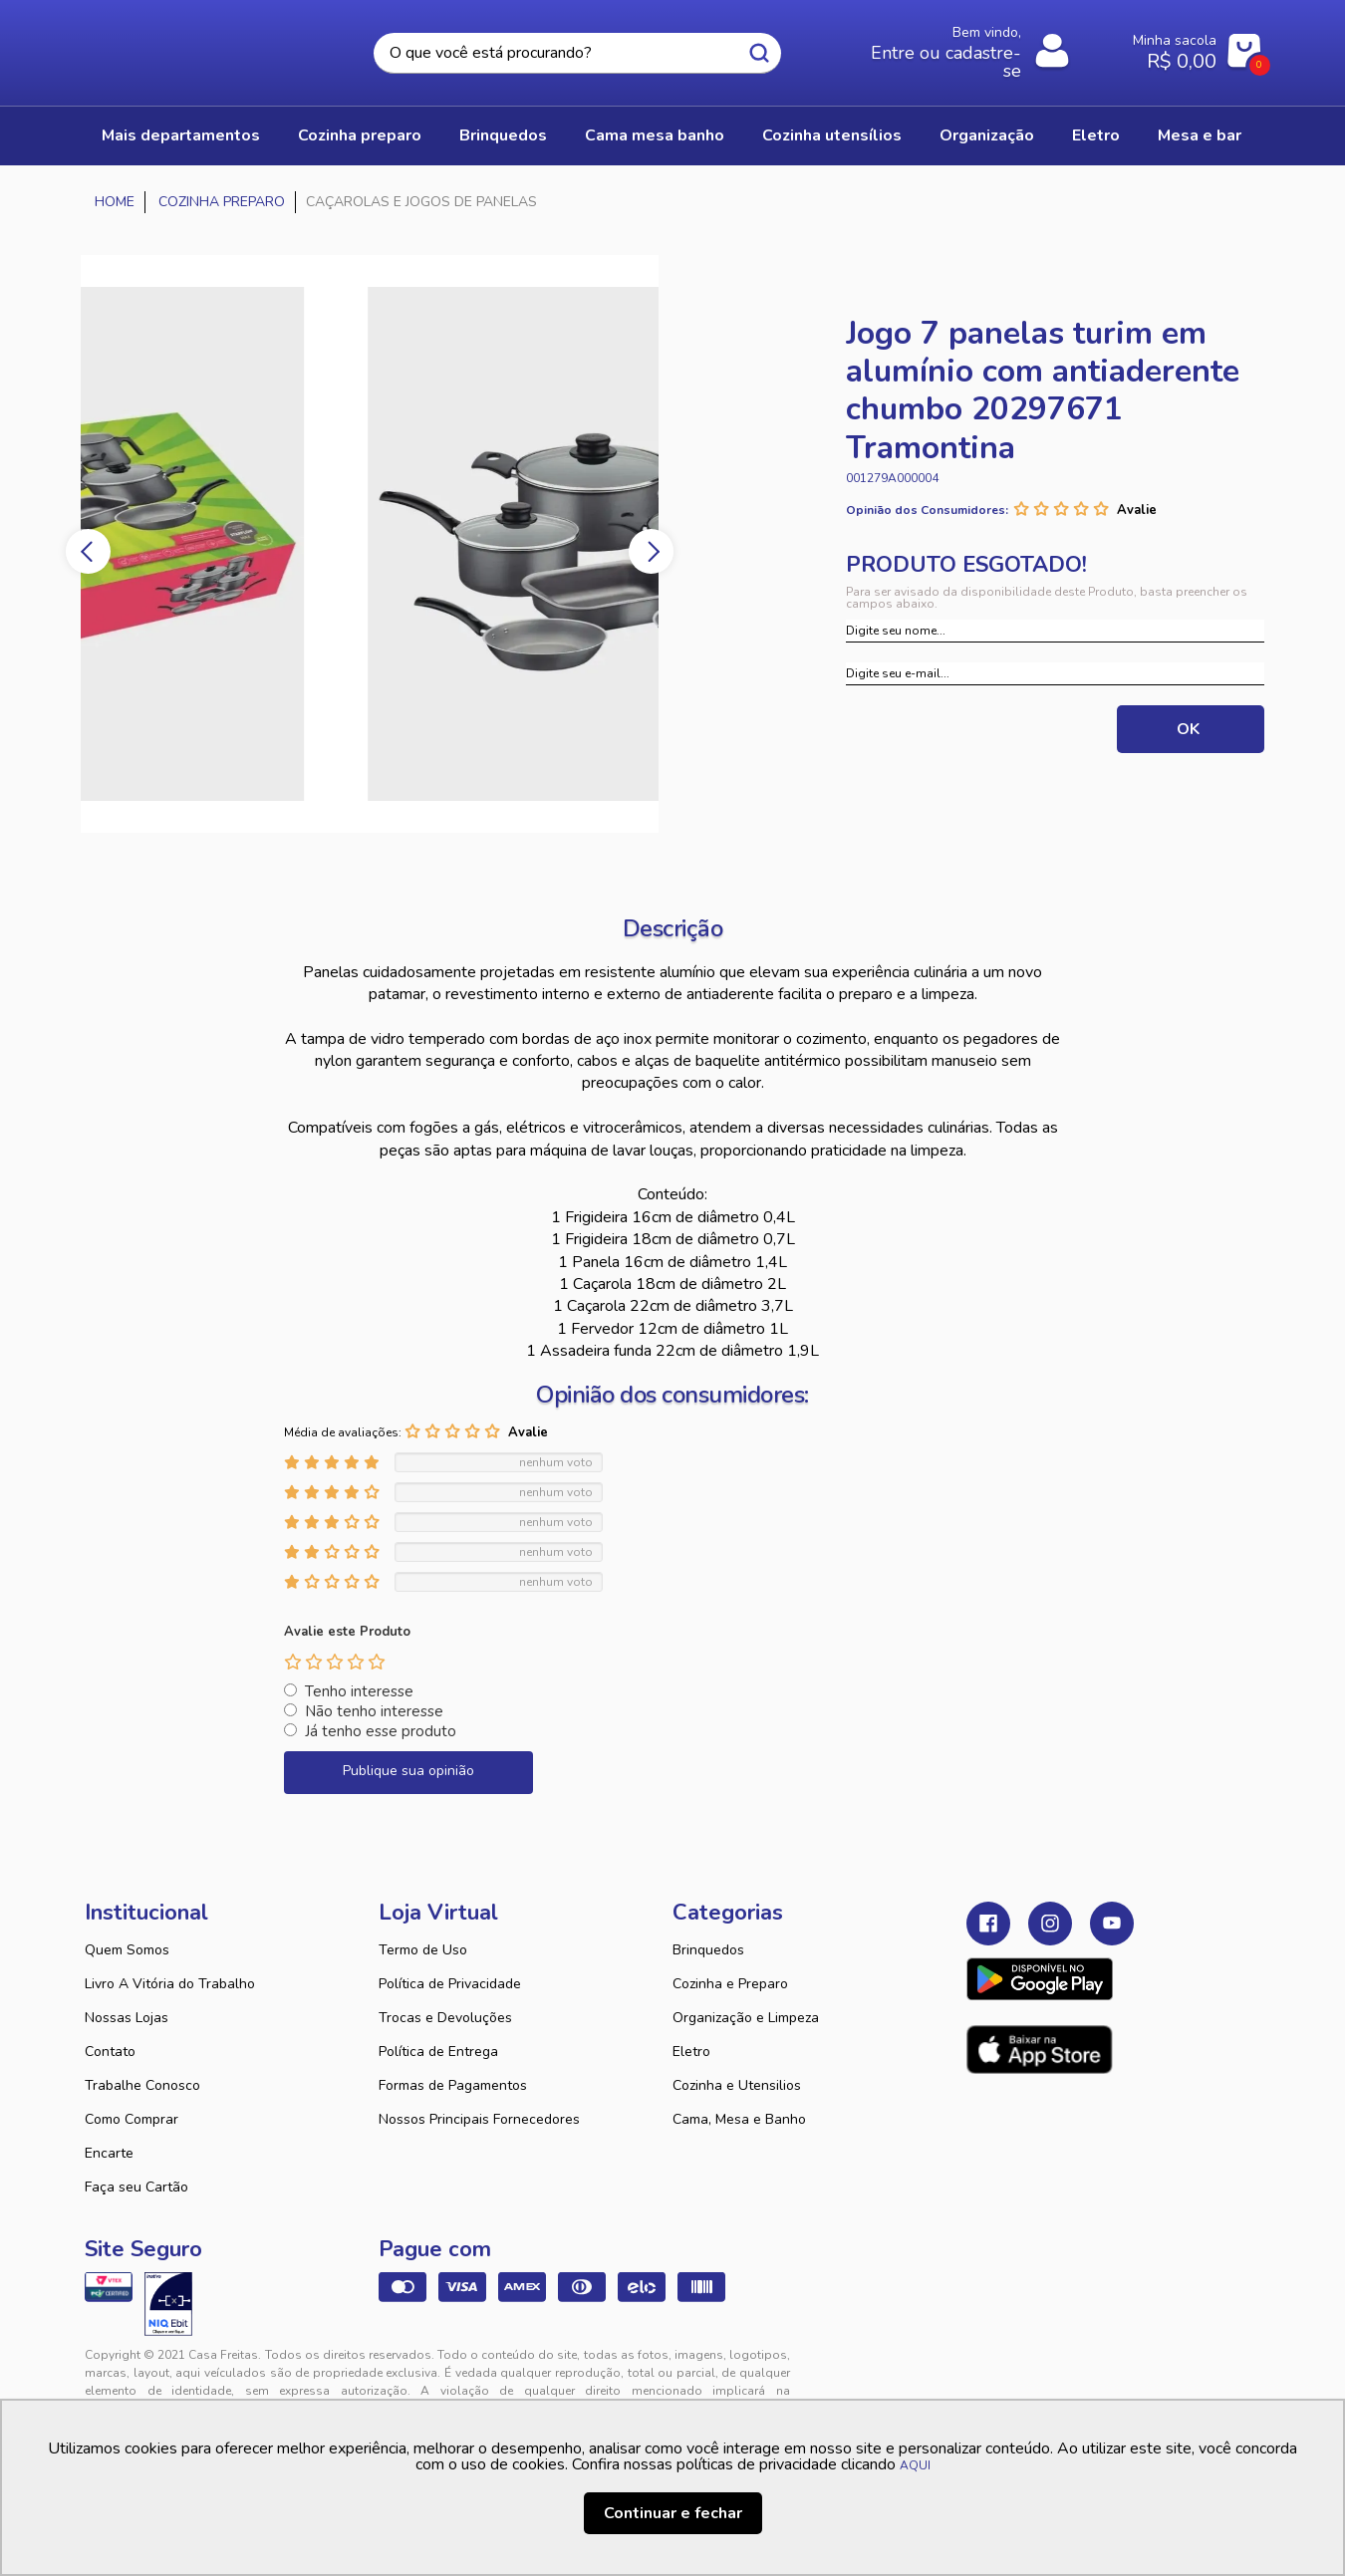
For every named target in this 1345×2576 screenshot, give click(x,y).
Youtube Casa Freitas (1112, 1924)
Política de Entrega (438, 2052)
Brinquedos (708, 1950)
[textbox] (577, 53)
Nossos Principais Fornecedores (479, 2120)
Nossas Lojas (126, 2018)
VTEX (1077, 2372)
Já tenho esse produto (380, 1732)
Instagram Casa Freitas (1050, 1924)
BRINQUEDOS (503, 136)
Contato (110, 2052)
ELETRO (1098, 136)
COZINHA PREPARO (359, 136)
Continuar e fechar (673, 2513)
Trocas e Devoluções (445, 2018)
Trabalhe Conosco (142, 2086)
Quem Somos (127, 1950)
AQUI (915, 2465)
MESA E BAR (1202, 136)
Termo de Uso (423, 1950)
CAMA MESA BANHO (655, 136)
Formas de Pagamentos (453, 2086)
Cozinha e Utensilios (736, 2086)
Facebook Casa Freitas (988, 1924)
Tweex (993, 2372)
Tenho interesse (359, 1692)
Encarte (109, 2154)
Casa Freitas (194, 47)
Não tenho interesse (374, 1712)
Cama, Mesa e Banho (739, 2120)
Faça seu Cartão (136, 2188)
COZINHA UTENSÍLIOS (833, 136)
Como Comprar (131, 2120)
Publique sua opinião (408, 1771)
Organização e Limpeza (745, 2018)
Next (654, 552)
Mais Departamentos (180, 136)
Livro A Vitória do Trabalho (170, 1984)
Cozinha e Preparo (730, 1984)
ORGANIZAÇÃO (989, 136)
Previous (85, 552)
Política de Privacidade (450, 1984)
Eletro (691, 2052)
